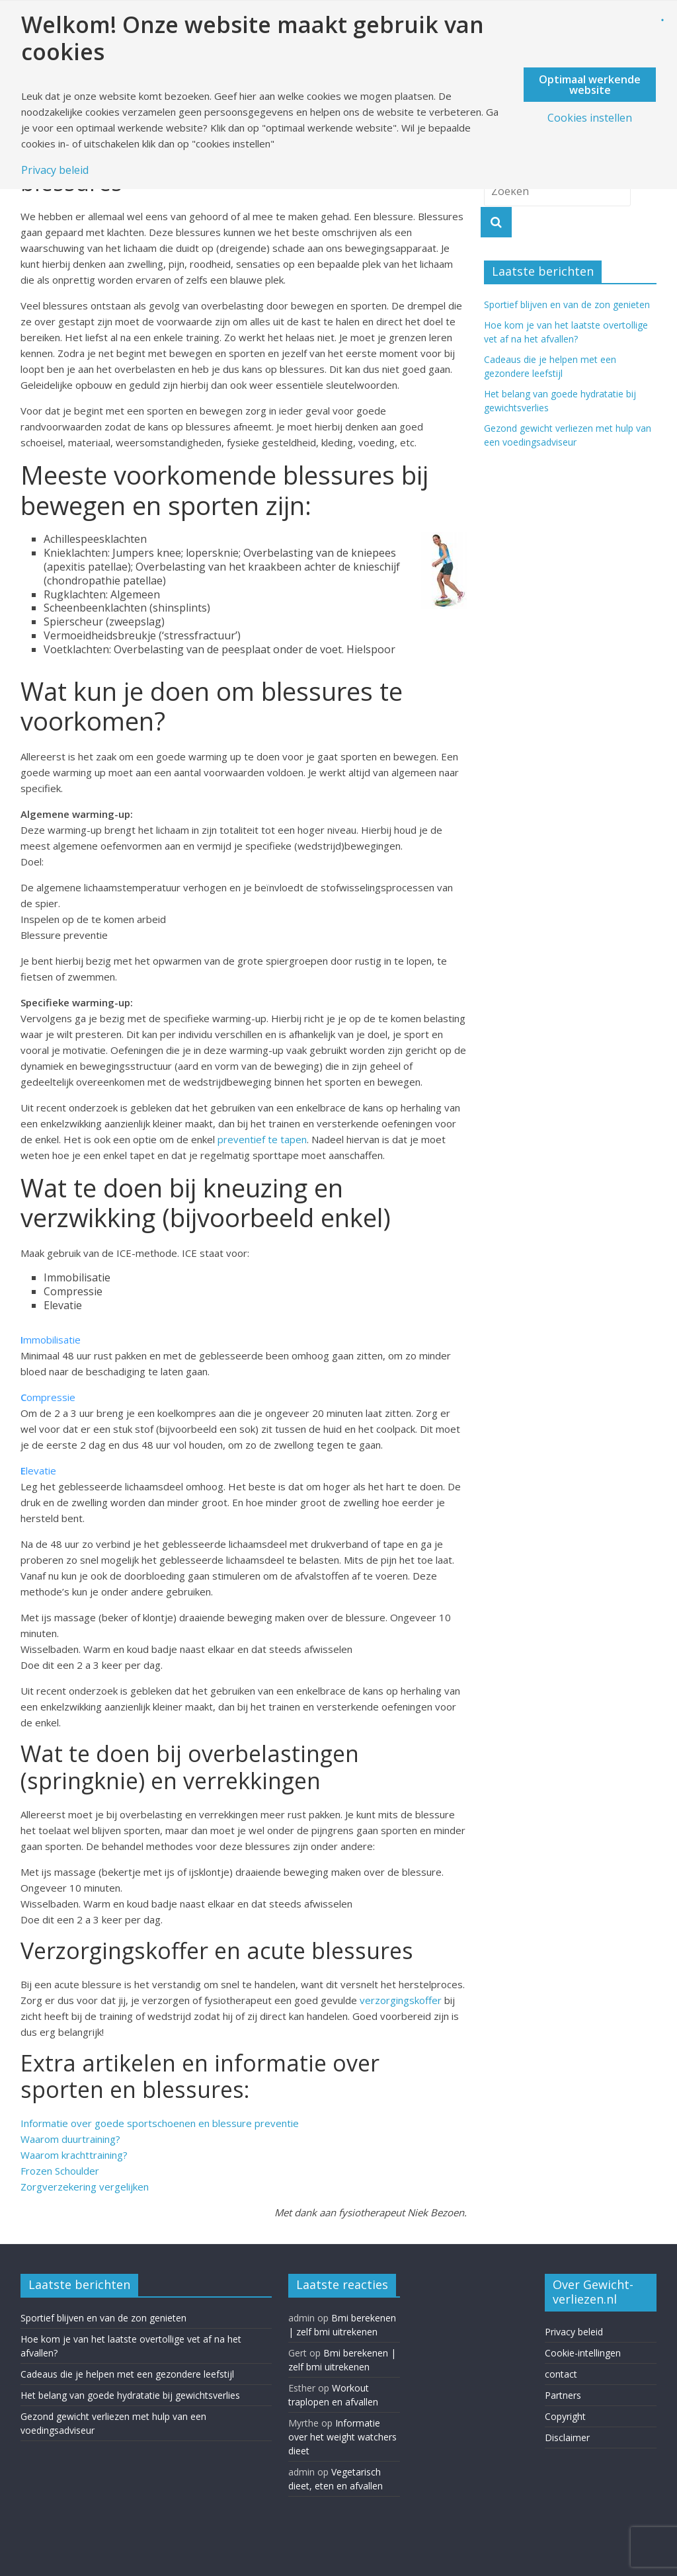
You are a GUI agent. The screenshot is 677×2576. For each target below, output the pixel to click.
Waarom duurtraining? (70, 2139)
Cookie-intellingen (583, 2353)
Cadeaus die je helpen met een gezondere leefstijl (127, 2374)
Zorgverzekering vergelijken (84, 2186)
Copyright (565, 2416)
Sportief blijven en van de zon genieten (567, 304)
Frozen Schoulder (59, 2170)
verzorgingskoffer (401, 2000)
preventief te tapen (262, 1139)
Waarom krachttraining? (74, 2154)
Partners (563, 2395)
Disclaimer (567, 2437)
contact (561, 2374)
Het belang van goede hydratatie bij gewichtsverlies (130, 2395)
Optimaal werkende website (590, 84)
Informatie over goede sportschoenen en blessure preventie (159, 2123)
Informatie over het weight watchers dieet (342, 2437)
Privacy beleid (574, 2331)
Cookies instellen (589, 117)
